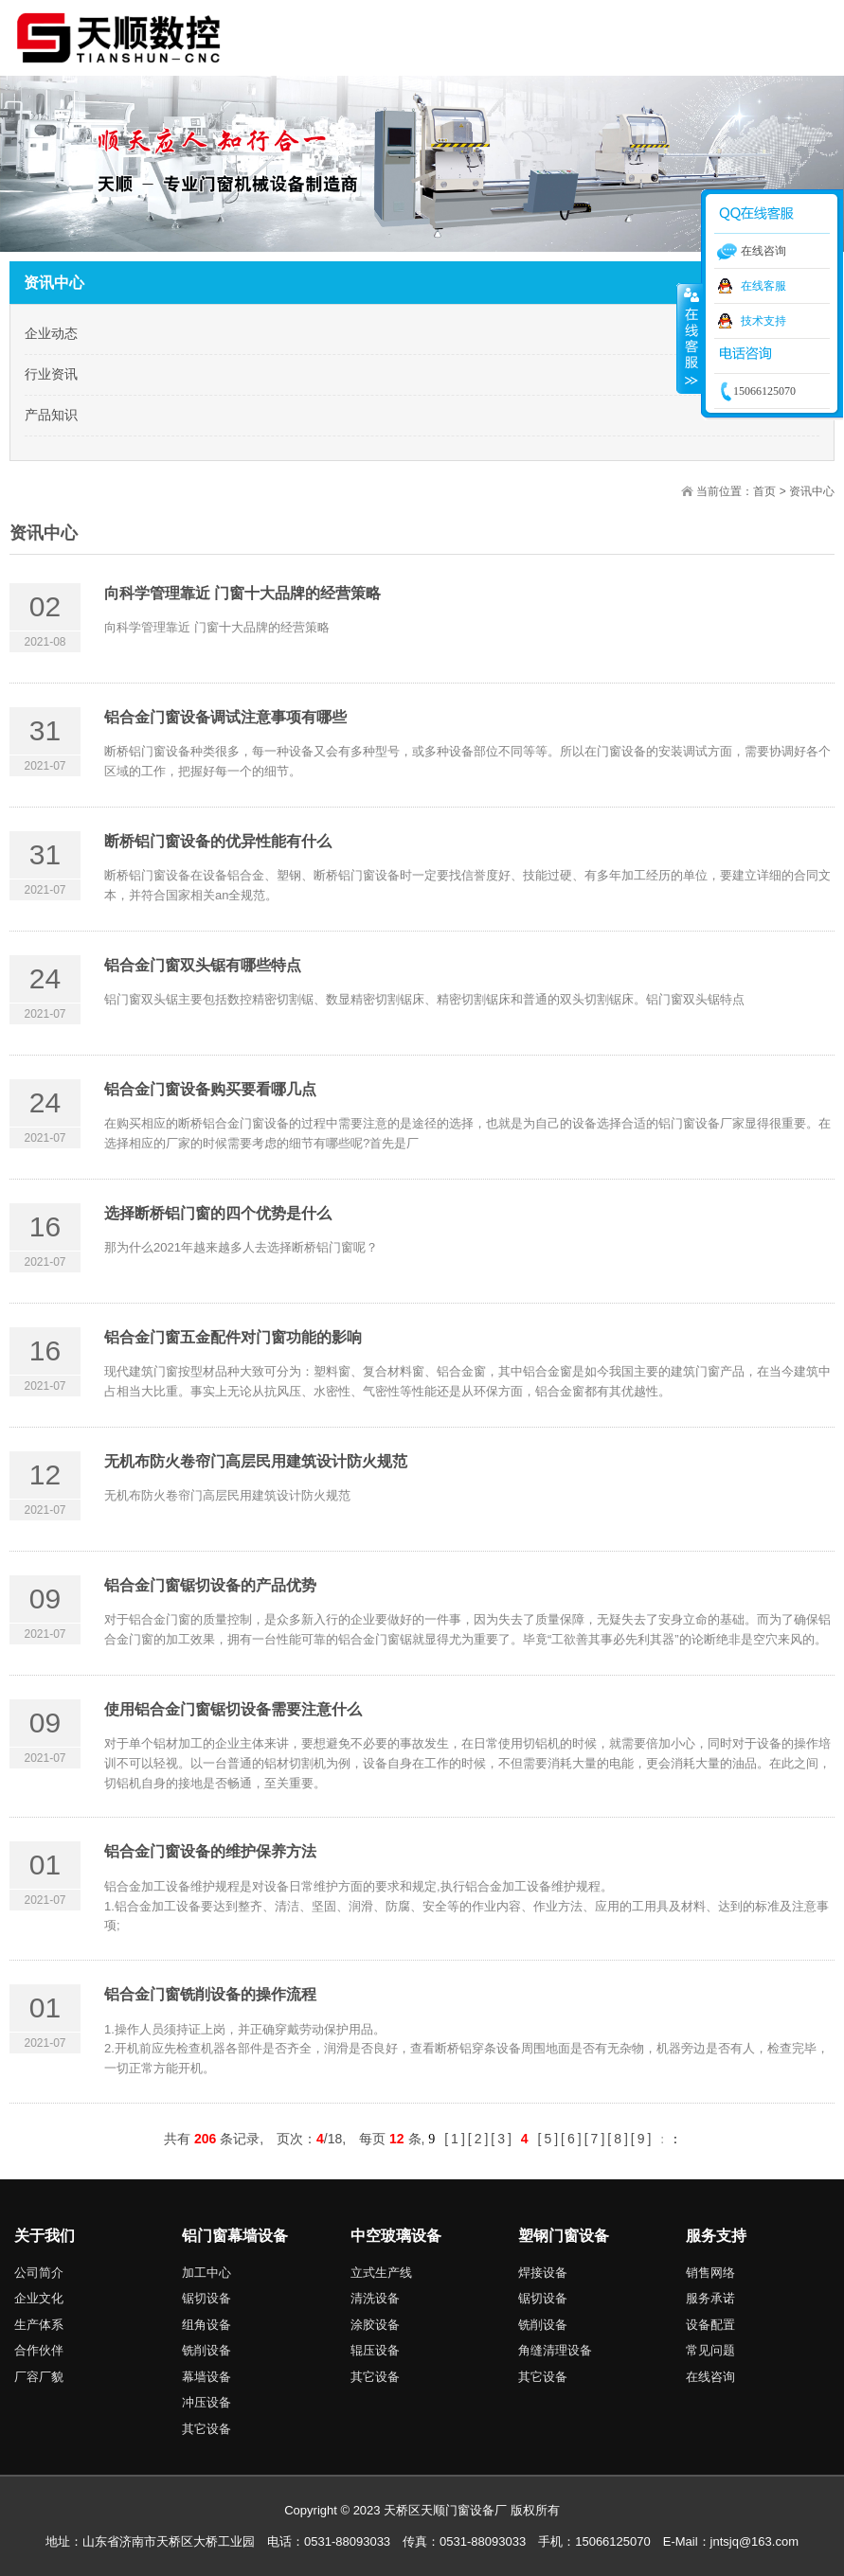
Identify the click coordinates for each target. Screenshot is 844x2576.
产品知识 (51, 414)
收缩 (689, 338)
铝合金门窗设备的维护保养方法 (210, 1851)
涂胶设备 (375, 2325)
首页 (764, 491)
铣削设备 (206, 2350)
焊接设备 (542, 2272)
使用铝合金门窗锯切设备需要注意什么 (233, 1709)
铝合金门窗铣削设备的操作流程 (210, 1994)
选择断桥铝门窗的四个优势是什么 (218, 1213)
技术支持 (763, 321)
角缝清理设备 (555, 2350)
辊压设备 (375, 2350)
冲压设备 (206, 2402)
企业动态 (51, 333)
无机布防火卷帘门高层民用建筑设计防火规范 (255, 1461)
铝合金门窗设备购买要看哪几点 (210, 1089)
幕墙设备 (206, 2377)
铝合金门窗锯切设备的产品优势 (210, 1585)
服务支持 (716, 2236)
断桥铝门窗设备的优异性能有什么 (218, 841)
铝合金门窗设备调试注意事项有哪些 (225, 717)
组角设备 (206, 2325)
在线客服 (763, 286)
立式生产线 (381, 2272)
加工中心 (206, 2272)
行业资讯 (51, 374)
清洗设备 (375, 2298)
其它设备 (206, 2429)
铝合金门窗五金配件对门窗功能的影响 (233, 1337)
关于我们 (44, 2236)
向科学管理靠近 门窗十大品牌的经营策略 (242, 593)
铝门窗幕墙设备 (235, 2236)
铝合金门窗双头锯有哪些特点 (202, 965)
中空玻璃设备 (395, 2236)
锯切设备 (206, 2298)
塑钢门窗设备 (563, 2236)
